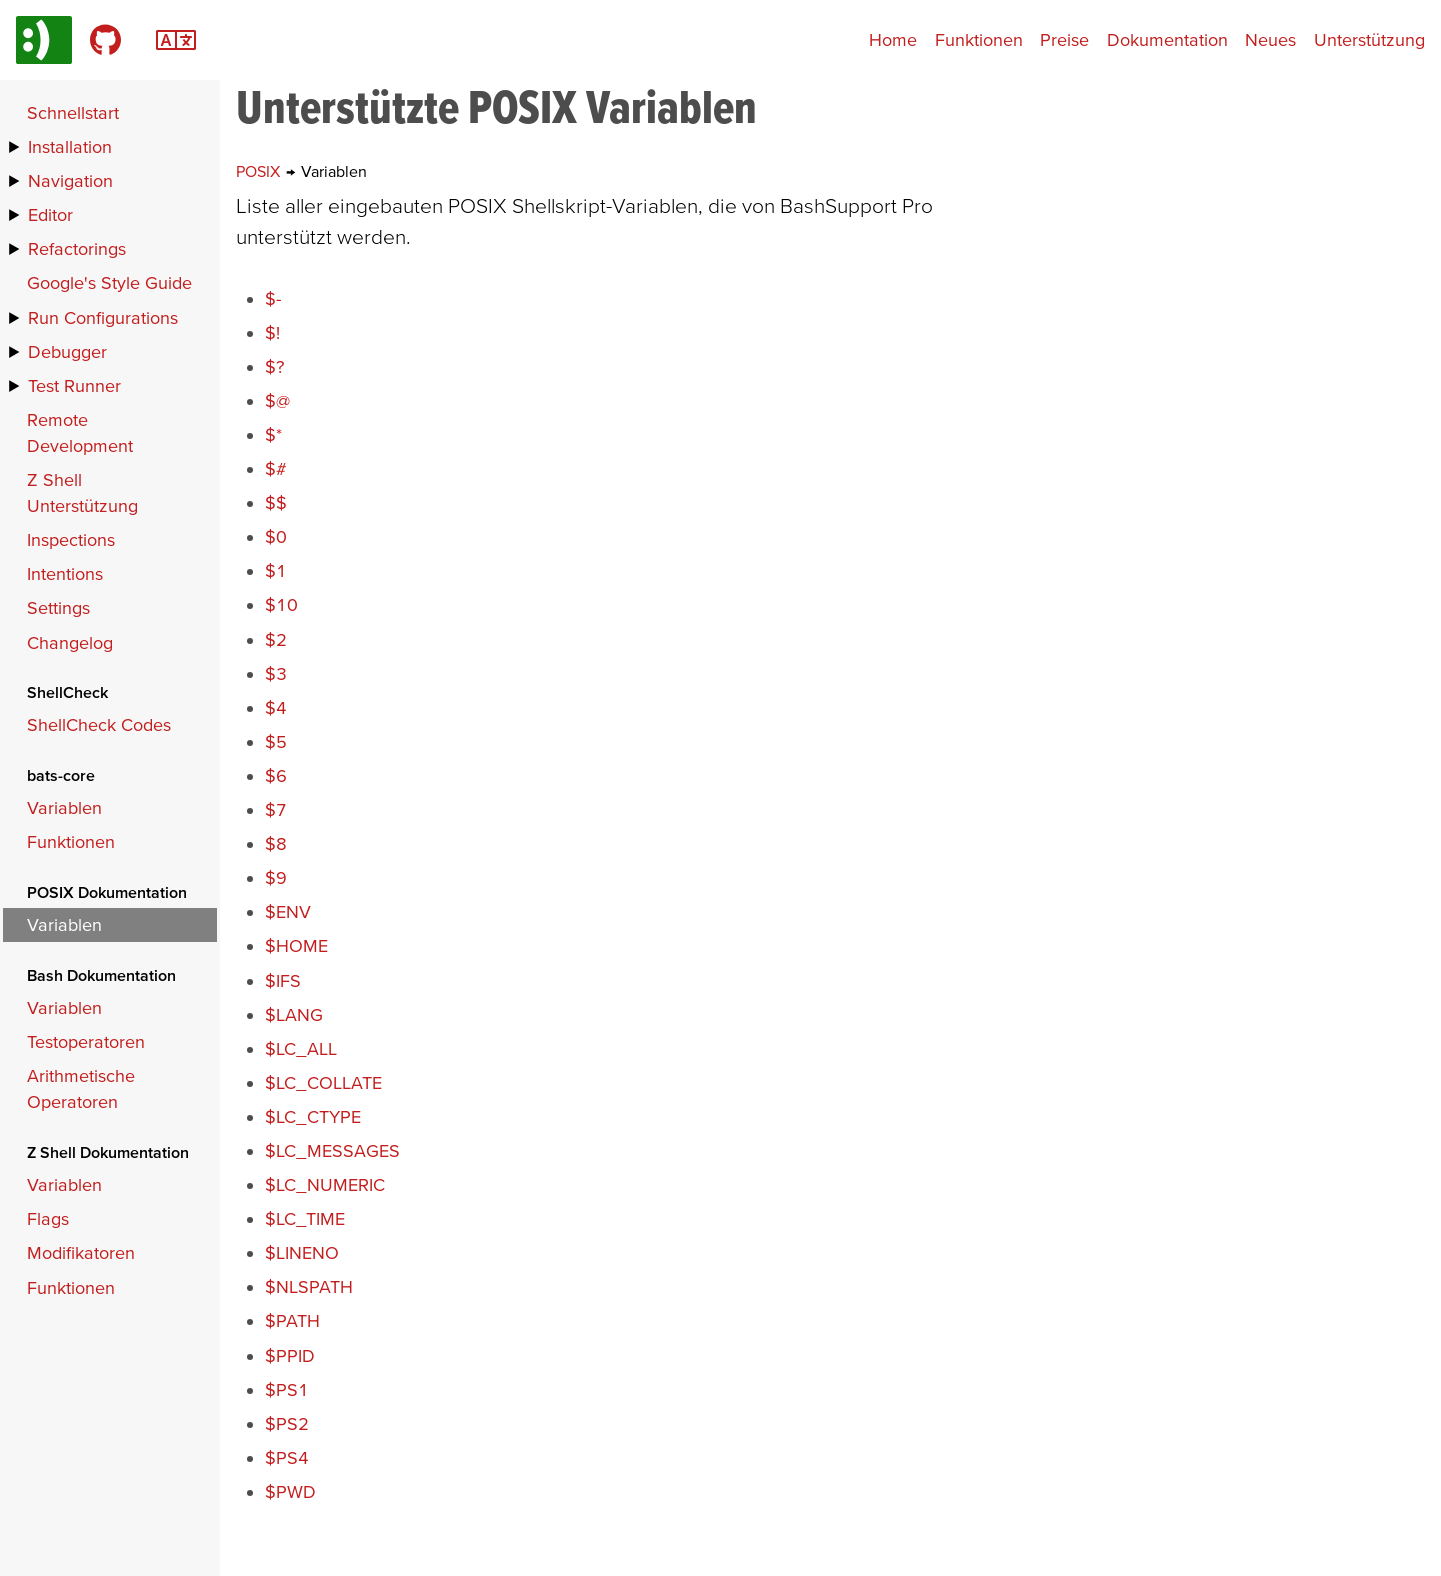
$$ (276, 502)
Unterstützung (1369, 39)
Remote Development (80, 432)
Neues (1270, 39)
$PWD (290, 1491)
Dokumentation (1167, 39)
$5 (276, 741)
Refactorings (77, 248)
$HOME (296, 945)
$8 (276, 843)
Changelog (70, 642)
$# (276, 468)
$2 (276, 639)
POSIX (260, 171)
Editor (50, 214)
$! (272, 332)
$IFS (283, 980)
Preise (1064, 39)
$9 (276, 877)
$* (273, 434)
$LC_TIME (305, 1218)
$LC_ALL (301, 1048)
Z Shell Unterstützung (82, 492)
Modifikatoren (81, 1252)
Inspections (71, 539)
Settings (58, 607)
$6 (276, 775)
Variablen (64, 807)
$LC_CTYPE (313, 1116)
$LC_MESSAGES (332, 1150)
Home (893, 39)
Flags (48, 1218)
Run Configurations (103, 317)
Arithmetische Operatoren (81, 1088)
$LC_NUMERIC (325, 1184)
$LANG (294, 1014)
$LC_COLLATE (323, 1082)
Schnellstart (73, 112)
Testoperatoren (86, 1041)
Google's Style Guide (109, 282)
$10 (281, 604)
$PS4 (287, 1457)
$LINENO (302, 1252)
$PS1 (287, 1389)
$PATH (292, 1320)
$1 (276, 570)
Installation (70, 146)
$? (274, 366)
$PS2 (287, 1423)
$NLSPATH (309, 1286)
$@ (277, 400)
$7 (276, 809)
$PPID (290, 1355)
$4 (276, 707)
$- (273, 298)
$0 (276, 536)
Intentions (65, 573)
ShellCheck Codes (99, 724)
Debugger (67, 351)
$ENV (288, 911)
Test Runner (74, 385)
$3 (276, 673)
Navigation (70, 180)
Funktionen (979, 39)
